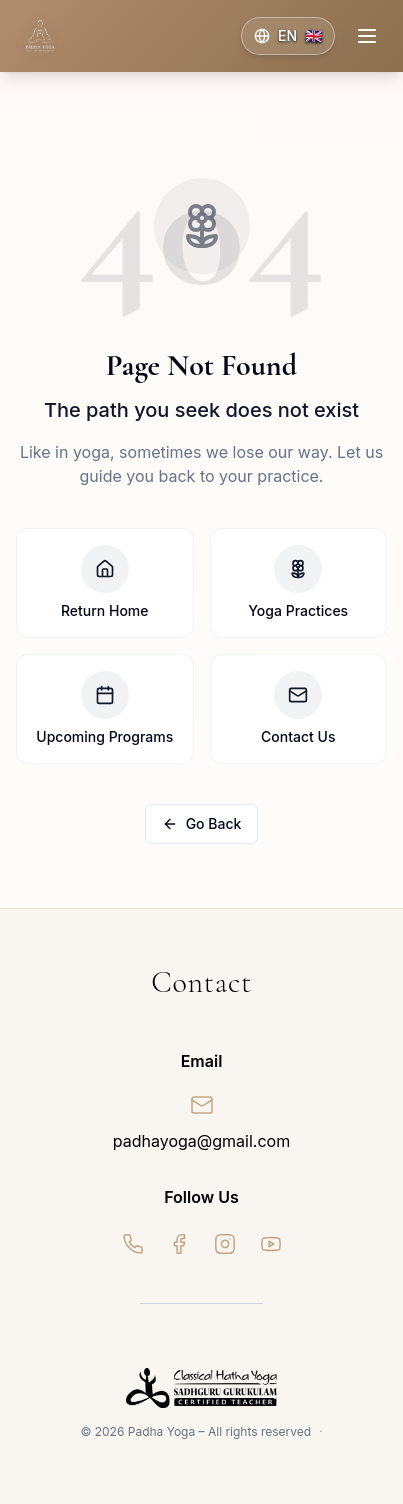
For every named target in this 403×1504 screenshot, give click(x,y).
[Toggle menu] (367, 36)
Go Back (202, 823)
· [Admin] (320, 1431)
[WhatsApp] (133, 1244)
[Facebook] (179, 1244)
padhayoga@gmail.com (201, 1141)
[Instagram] (225, 1244)
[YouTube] (271, 1244)
